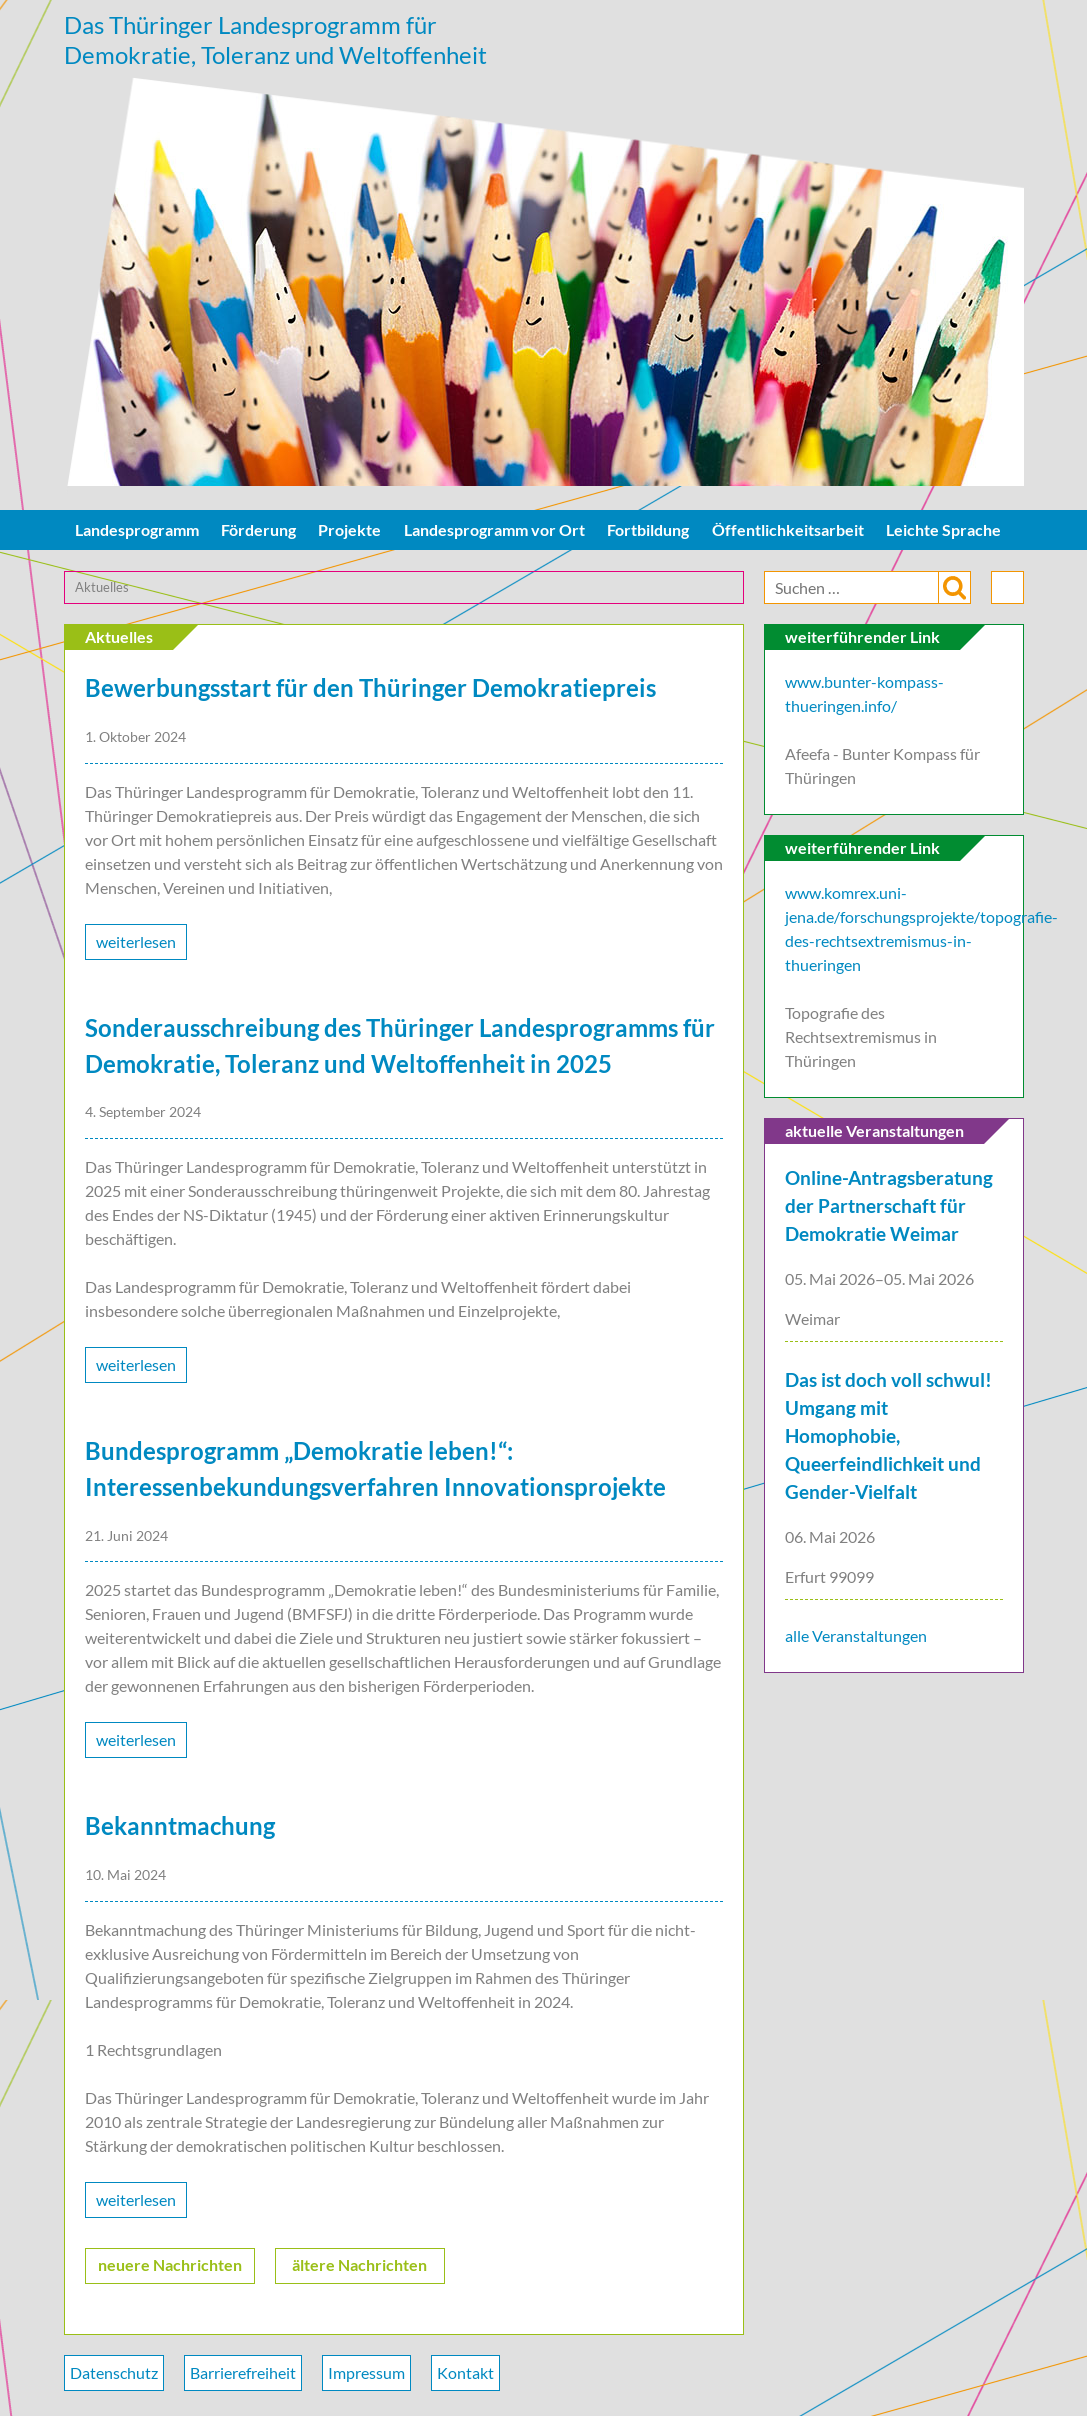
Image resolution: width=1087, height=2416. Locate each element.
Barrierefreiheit (243, 2377)
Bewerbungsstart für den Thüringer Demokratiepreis (370, 693)
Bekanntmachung (180, 1831)
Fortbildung (648, 534)
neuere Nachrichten (170, 2269)
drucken (1007, 592)
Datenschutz (114, 2377)
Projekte (349, 534)
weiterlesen (136, 946)
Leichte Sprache (943, 534)
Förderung (258, 534)
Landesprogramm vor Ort (494, 534)
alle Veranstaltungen (856, 1641)
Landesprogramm (137, 534)
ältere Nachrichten (359, 2269)
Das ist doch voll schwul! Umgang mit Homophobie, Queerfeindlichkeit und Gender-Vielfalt (888, 1441)
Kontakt (465, 2377)
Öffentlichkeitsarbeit (788, 534)
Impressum (366, 2377)
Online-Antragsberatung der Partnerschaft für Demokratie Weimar (889, 1212)
